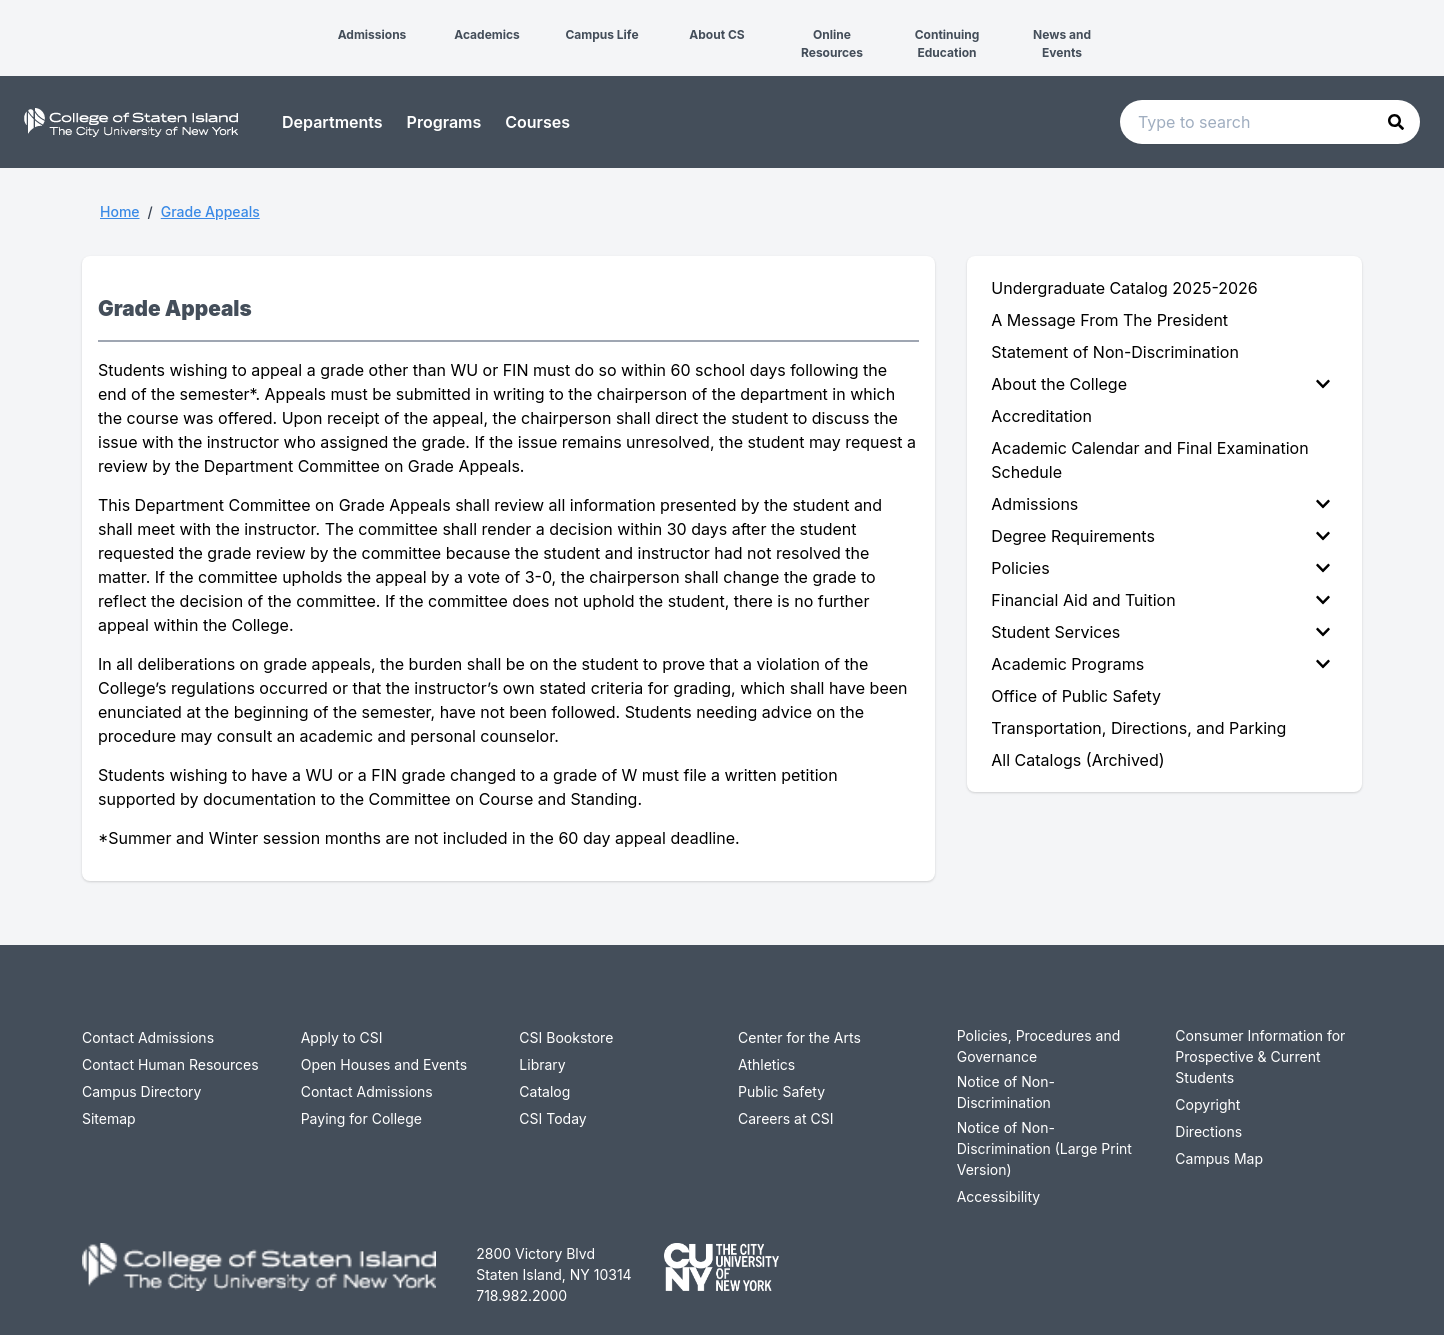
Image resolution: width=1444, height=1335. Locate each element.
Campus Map (1219, 1158)
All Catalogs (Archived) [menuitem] (1077, 760)
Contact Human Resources (170, 1064)
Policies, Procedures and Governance (1039, 1046)
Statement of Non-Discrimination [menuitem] (1115, 352)
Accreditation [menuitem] (1041, 416)
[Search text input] (1270, 122)
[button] (16, 18)
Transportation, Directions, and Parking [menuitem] (1138, 728)
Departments (332, 122)
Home (120, 211)
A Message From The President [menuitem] (1109, 320)
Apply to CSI (342, 1037)
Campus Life (601, 34)
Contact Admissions (148, 1037)
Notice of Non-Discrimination (1006, 1092)
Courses (537, 122)
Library (542, 1064)
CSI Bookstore (566, 1037)
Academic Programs (1160, 664)
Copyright (1207, 1104)
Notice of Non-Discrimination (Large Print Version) (1044, 1148)
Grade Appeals (210, 211)
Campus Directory (141, 1091)
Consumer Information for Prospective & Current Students (1260, 1056)
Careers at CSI (785, 1118)
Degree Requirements (1160, 536)
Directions (1208, 1131)
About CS (716, 34)
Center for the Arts (799, 1037)
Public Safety (781, 1091)
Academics (487, 34)
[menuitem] (1164, 384)
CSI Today (552, 1118)
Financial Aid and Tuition (1160, 600)
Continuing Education (947, 43)
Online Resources (832, 43)
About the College (1160, 384)
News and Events (1062, 43)
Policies (1160, 568)
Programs (444, 122)
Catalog (544, 1091)
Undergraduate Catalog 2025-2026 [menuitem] (1124, 288)
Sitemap (109, 1118)
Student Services (1160, 632)
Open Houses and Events (384, 1064)
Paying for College (361, 1118)
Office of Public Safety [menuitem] (1076, 696)
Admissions (372, 34)
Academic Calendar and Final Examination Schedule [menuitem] (1149, 460)
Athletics (766, 1064)
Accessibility (998, 1196)
